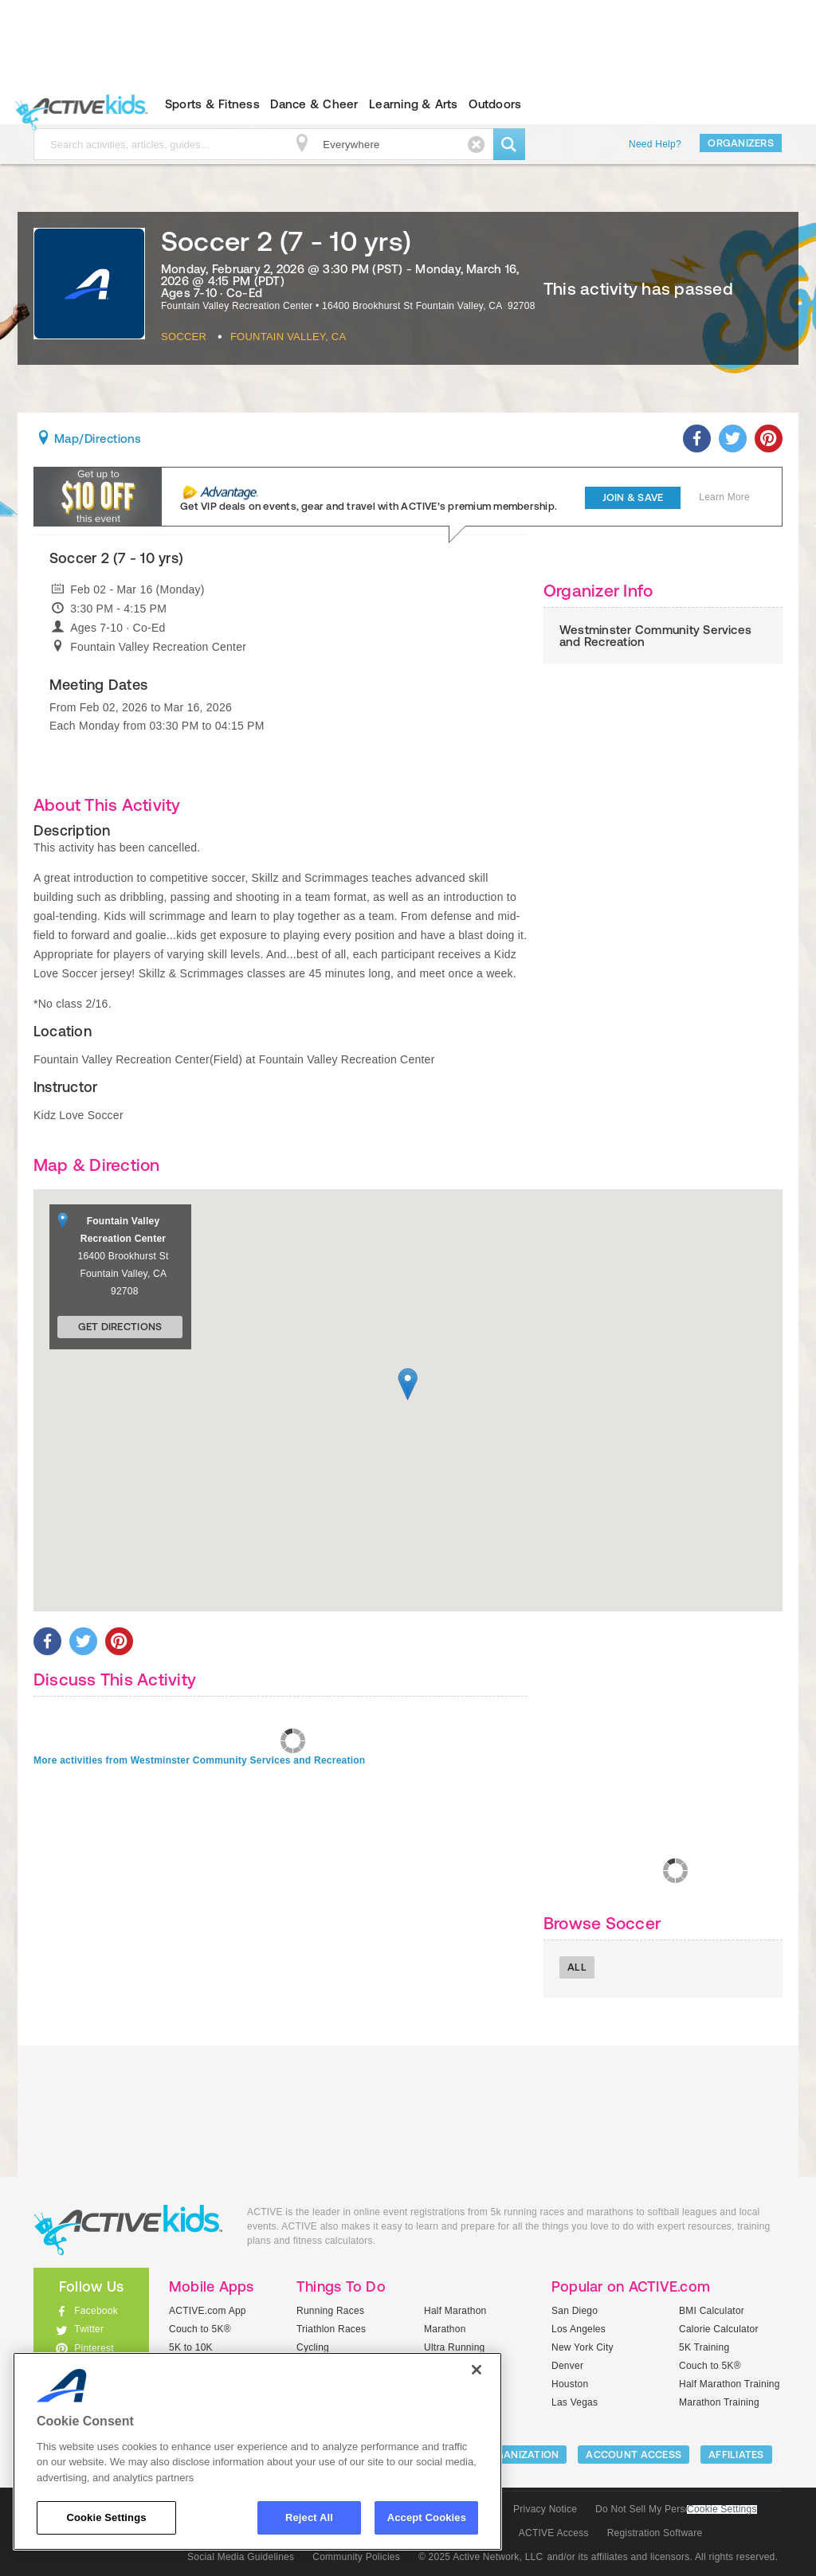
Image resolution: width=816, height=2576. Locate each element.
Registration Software (655, 2533)
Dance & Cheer (314, 104)
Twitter (89, 2329)
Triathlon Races (331, 2329)
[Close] (476, 2369)
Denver (567, 2365)
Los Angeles (578, 2329)
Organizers (741, 143)
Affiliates (736, 2455)
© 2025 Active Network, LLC (480, 2556)
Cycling (312, 2347)
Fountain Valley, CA (288, 337)
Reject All (309, 2517)
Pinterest (94, 2348)
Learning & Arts (413, 104)
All (576, 1967)
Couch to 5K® (200, 2329)
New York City (582, 2347)
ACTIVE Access (554, 2533)
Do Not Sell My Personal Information (675, 2509)
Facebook (96, 2310)
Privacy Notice (545, 2509)
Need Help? (655, 144)
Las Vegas (574, 2402)
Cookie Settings (722, 2509)
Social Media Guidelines (240, 2556)
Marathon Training (719, 2402)
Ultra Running (454, 2347)
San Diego (574, 2310)
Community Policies (356, 2556)
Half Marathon (455, 2310)
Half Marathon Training (729, 2384)
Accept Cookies (426, 2517)
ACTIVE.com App (207, 2310)
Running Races (330, 2310)
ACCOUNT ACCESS (633, 2455)
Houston (569, 2384)
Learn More (724, 497)
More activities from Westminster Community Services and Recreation (199, 1760)
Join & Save (633, 497)
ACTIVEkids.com (77, 104)
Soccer (183, 337)
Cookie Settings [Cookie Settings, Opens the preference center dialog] (106, 2517)
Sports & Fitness (212, 104)
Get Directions (120, 1327)
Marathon (445, 2329)
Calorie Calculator (719, 2329)
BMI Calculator (711, 2310)
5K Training (704, 2347)
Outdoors (495, 104)
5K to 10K (191, 2347)
